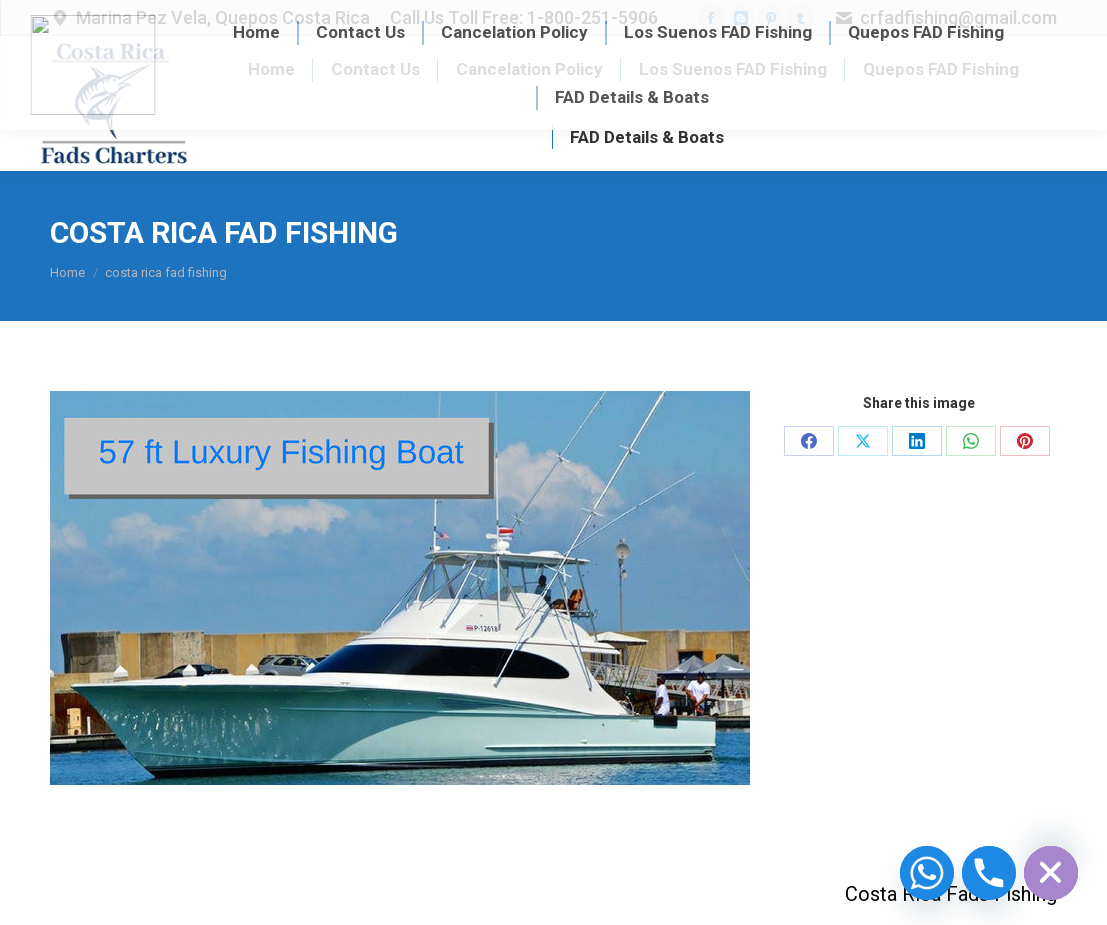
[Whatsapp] (927, 873)
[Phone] (989, 873)
